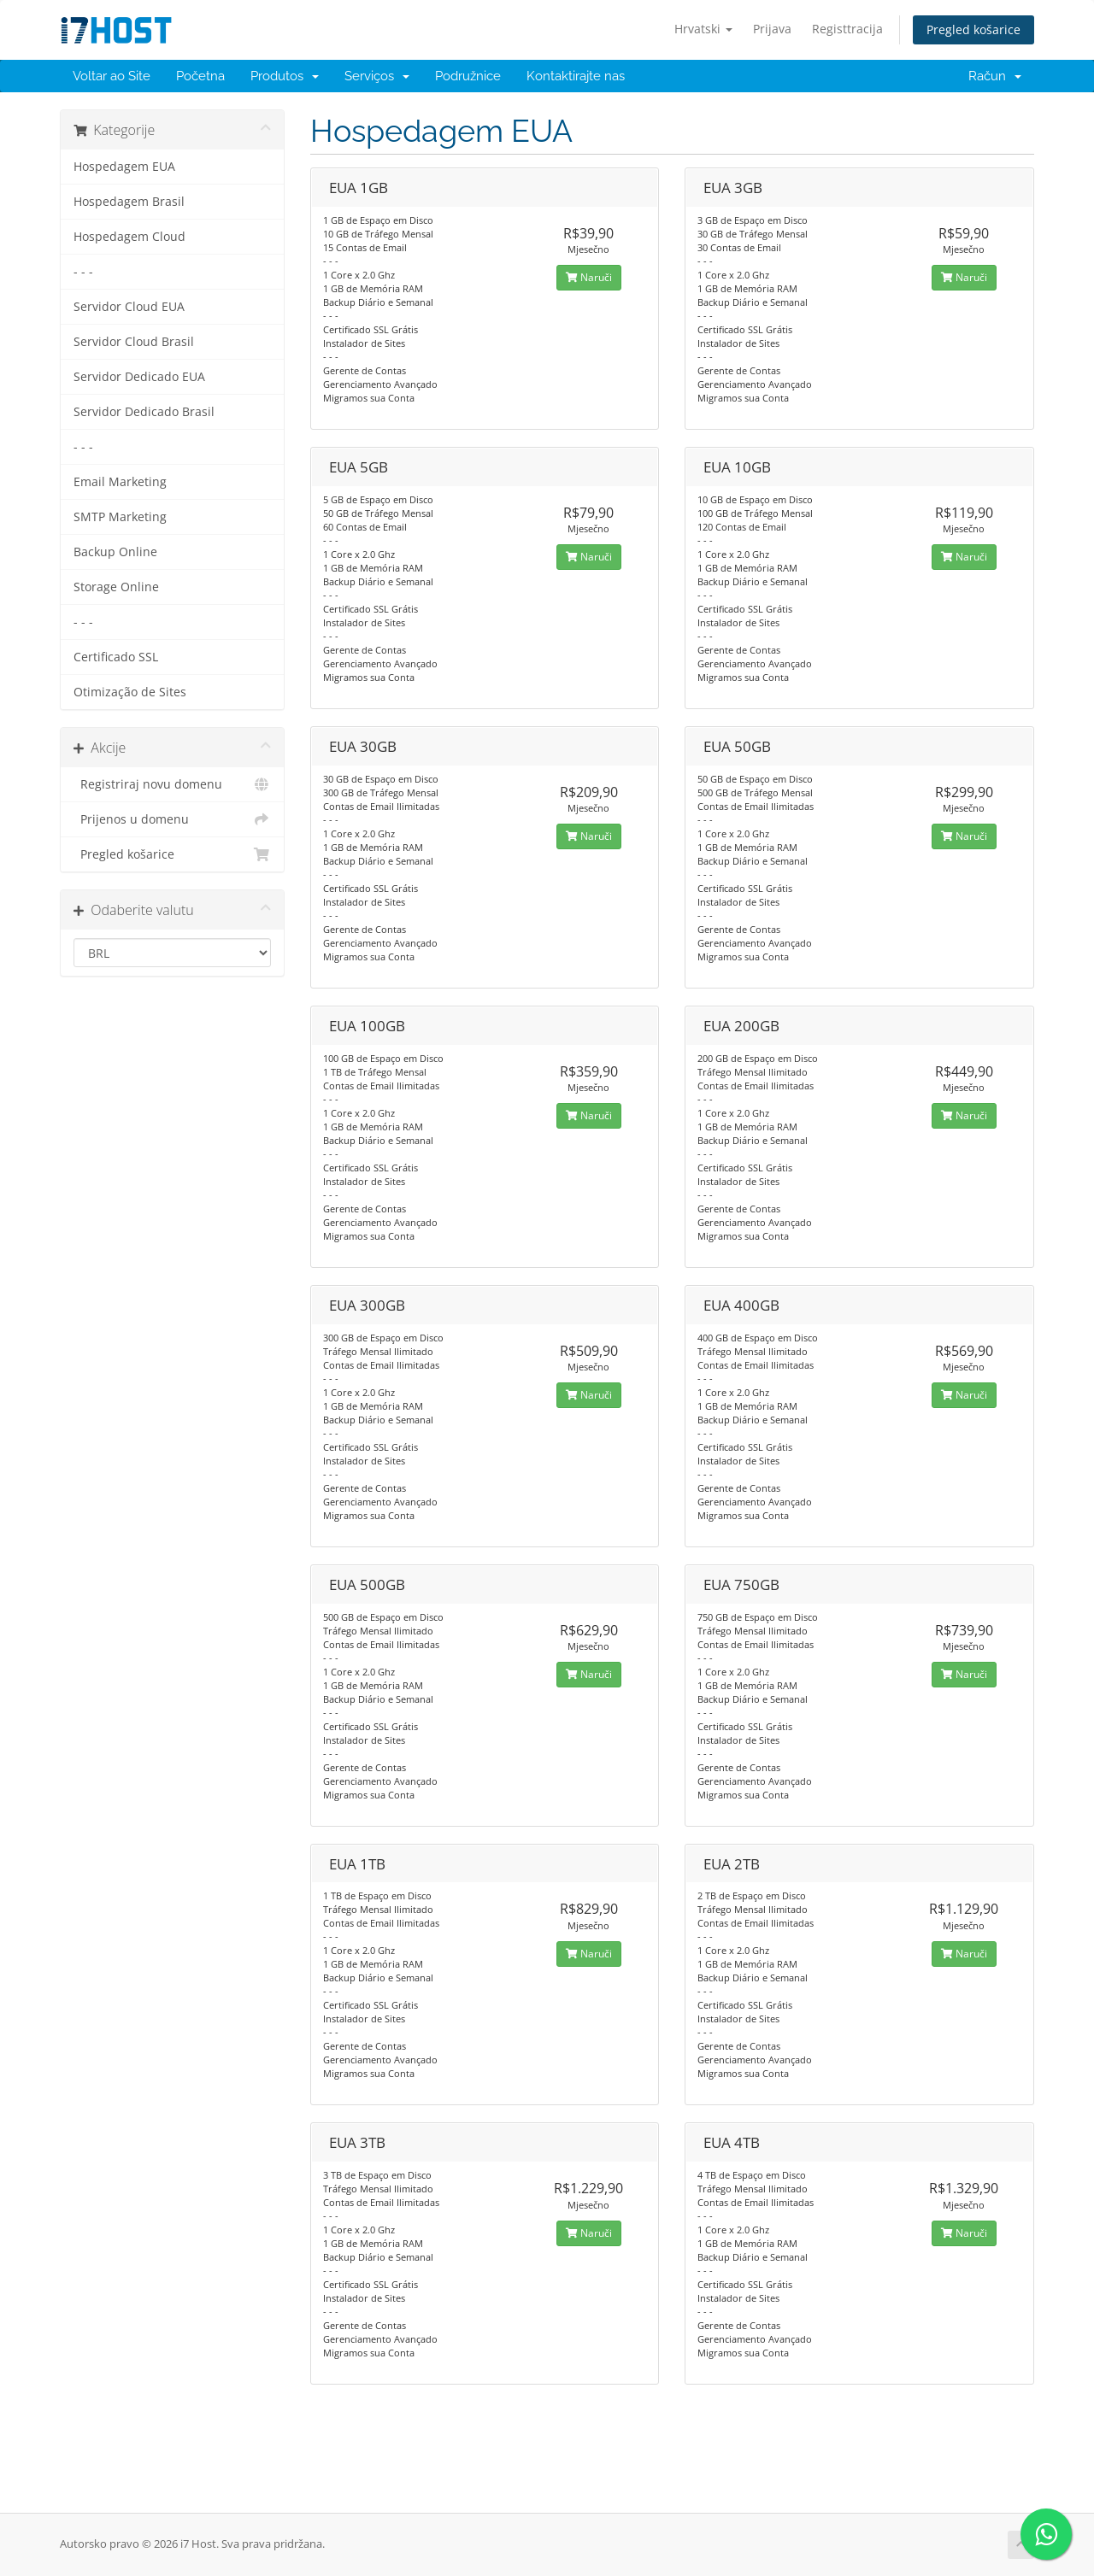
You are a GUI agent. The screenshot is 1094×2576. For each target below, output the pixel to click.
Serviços (376, 76)
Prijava (772, 29)
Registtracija (847, 29)
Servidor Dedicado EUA (139, 376)
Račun (994, 76)
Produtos (284, 76)
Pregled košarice (973, 29)
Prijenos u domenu (172, 819)
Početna (200, 76)
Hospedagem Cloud (129, 236)
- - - (83, 271)
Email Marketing (120, 482)
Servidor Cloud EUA (129, 306)
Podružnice (468, 76)
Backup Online (115, 552)
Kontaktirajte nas (575, 76)
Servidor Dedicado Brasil (144, 412)
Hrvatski (703, 29)
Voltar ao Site (111, 76)
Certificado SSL (116, 657)
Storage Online (116, 587)
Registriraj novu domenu (172, 784)
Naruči (589, 277)
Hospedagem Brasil (129, 201)
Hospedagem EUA (124, 166)
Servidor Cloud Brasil (134, 341)
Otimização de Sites (130, 692)
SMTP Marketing (120, 517)
